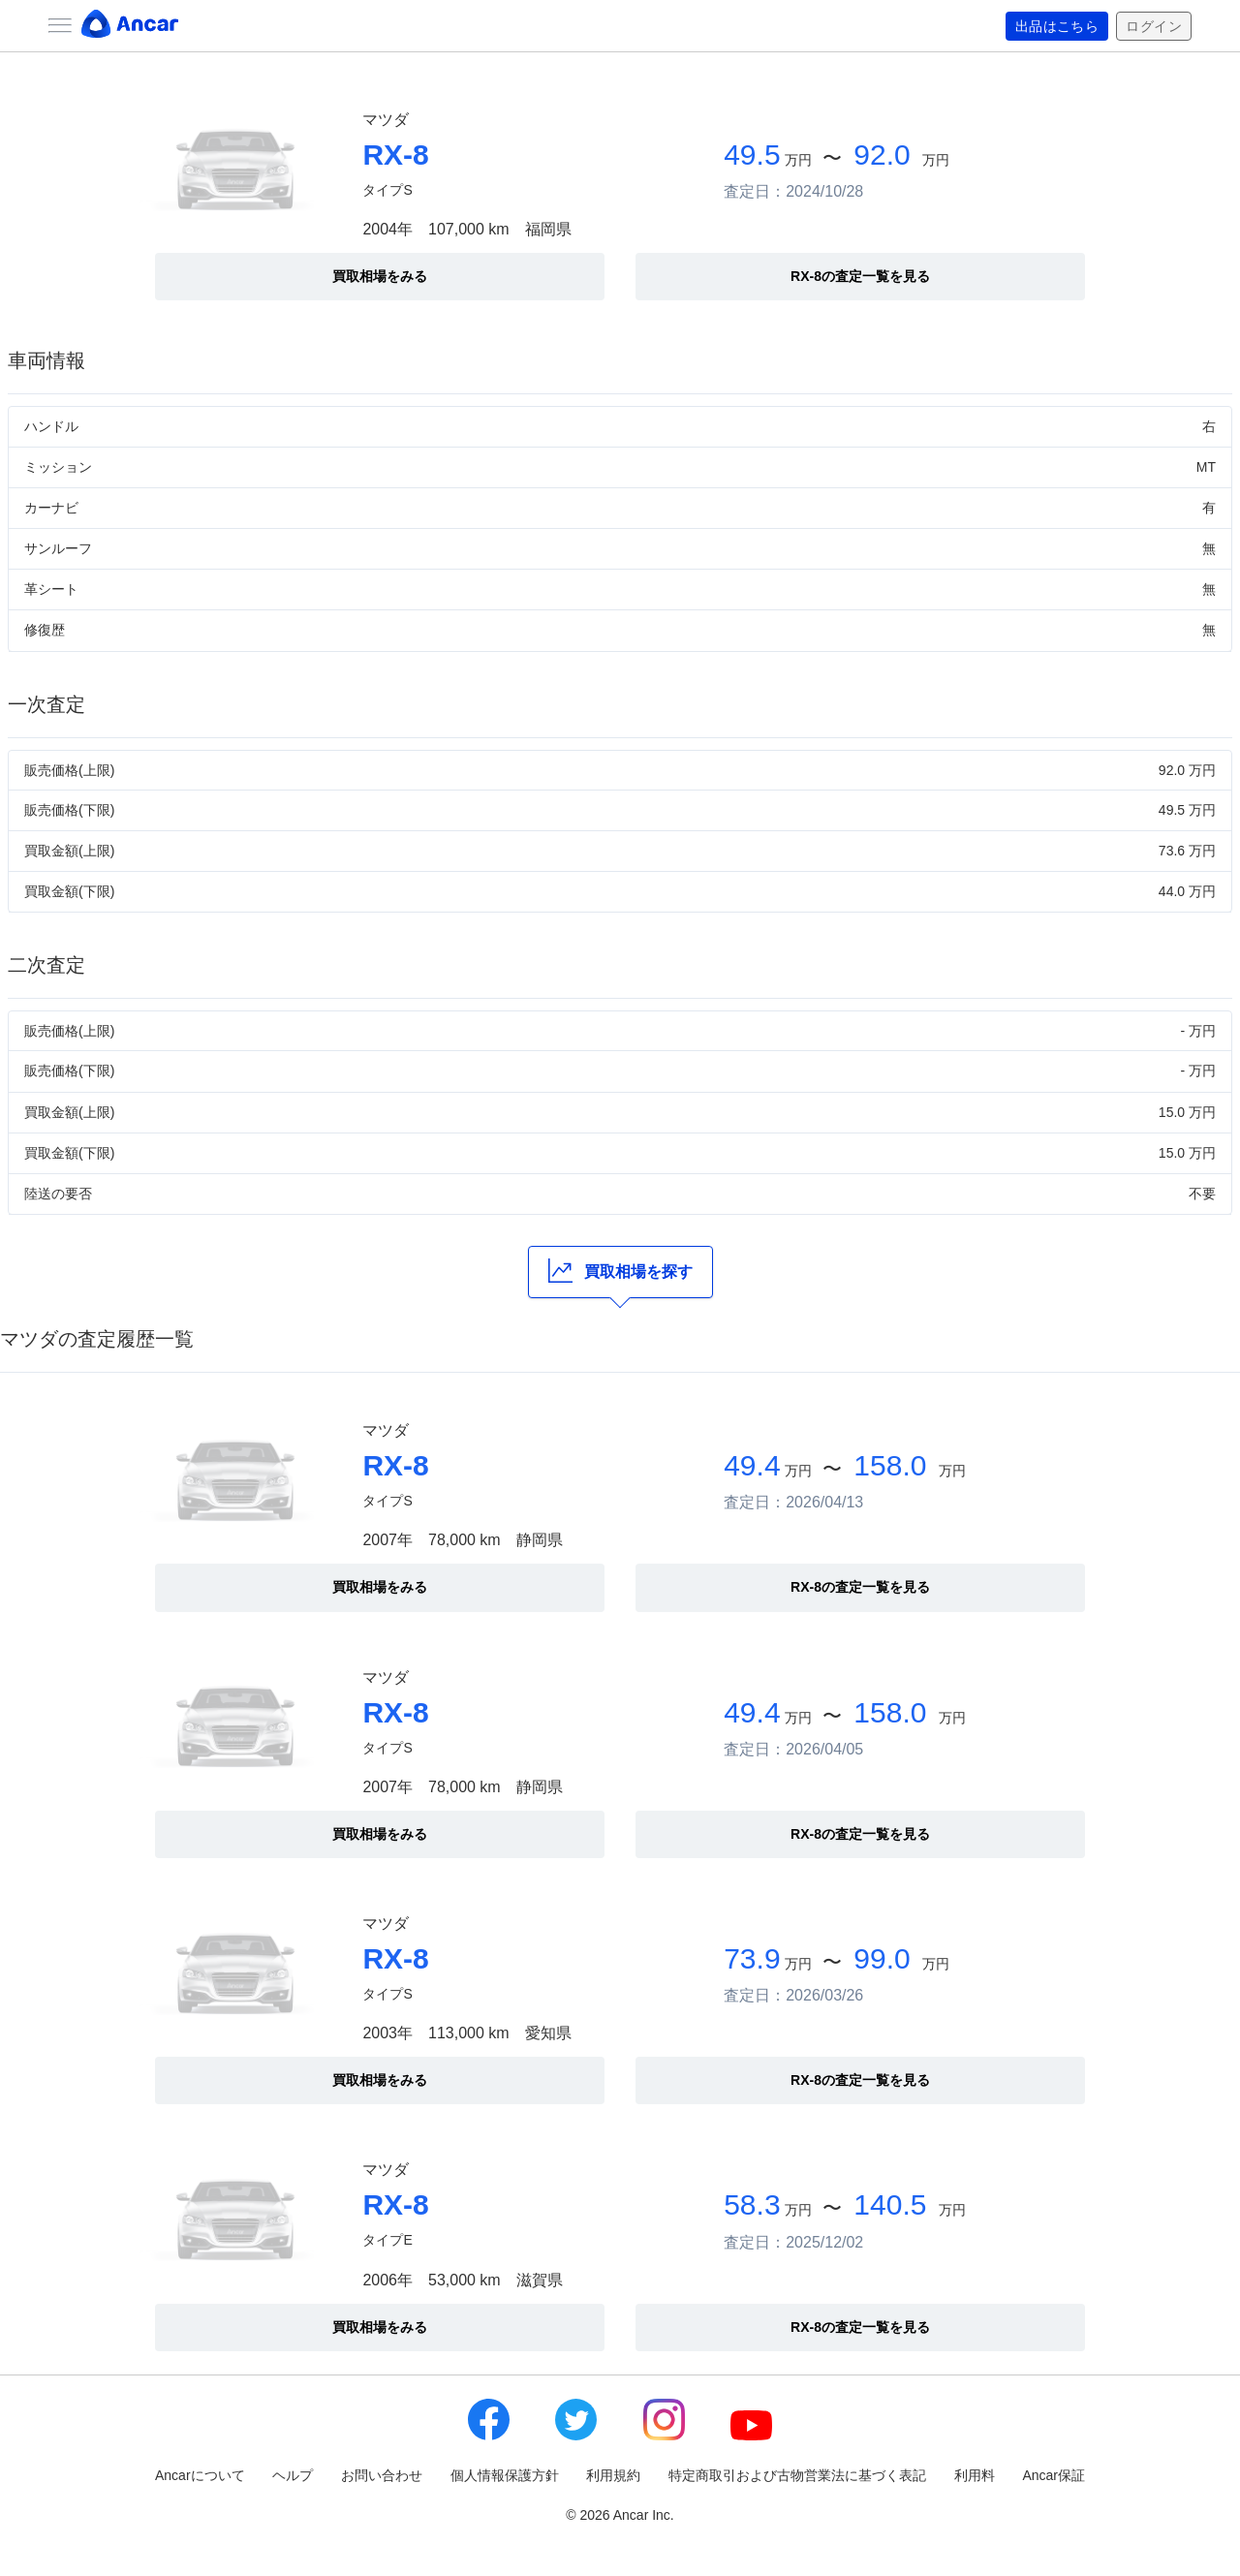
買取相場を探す (620, 1270)
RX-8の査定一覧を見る (860, 276)
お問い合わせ (381, 2475)
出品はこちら (1057, 26)
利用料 (974, 2475)
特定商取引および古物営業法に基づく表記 (797, 2475)
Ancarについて (200, 2475)
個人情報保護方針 (504, 2475)
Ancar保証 (1053, 2475)
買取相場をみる (379, 276)
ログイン (1154, 26)
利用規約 (613, 2475)
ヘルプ (292, 2475)
